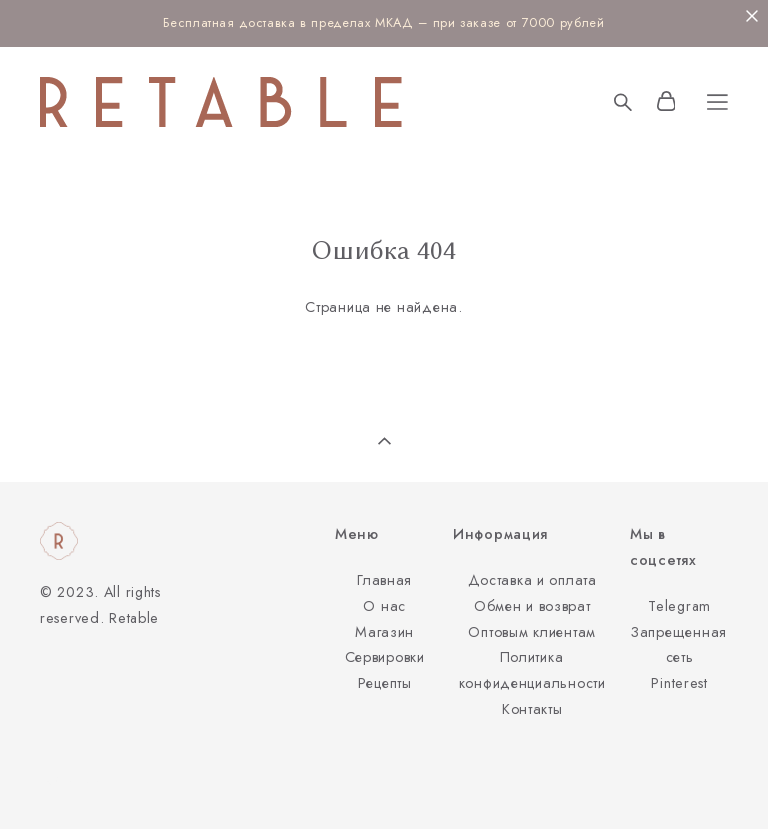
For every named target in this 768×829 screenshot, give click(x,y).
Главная (384, 580)
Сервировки (385, 657)
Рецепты (385, 683)
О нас (384, 606)
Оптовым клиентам (532, 632)
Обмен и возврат (532, 606)
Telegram (679, 606)
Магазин (384, 632)
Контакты (532, 709)
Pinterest (679, 683)
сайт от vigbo (79, 782)
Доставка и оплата (532, 580)
